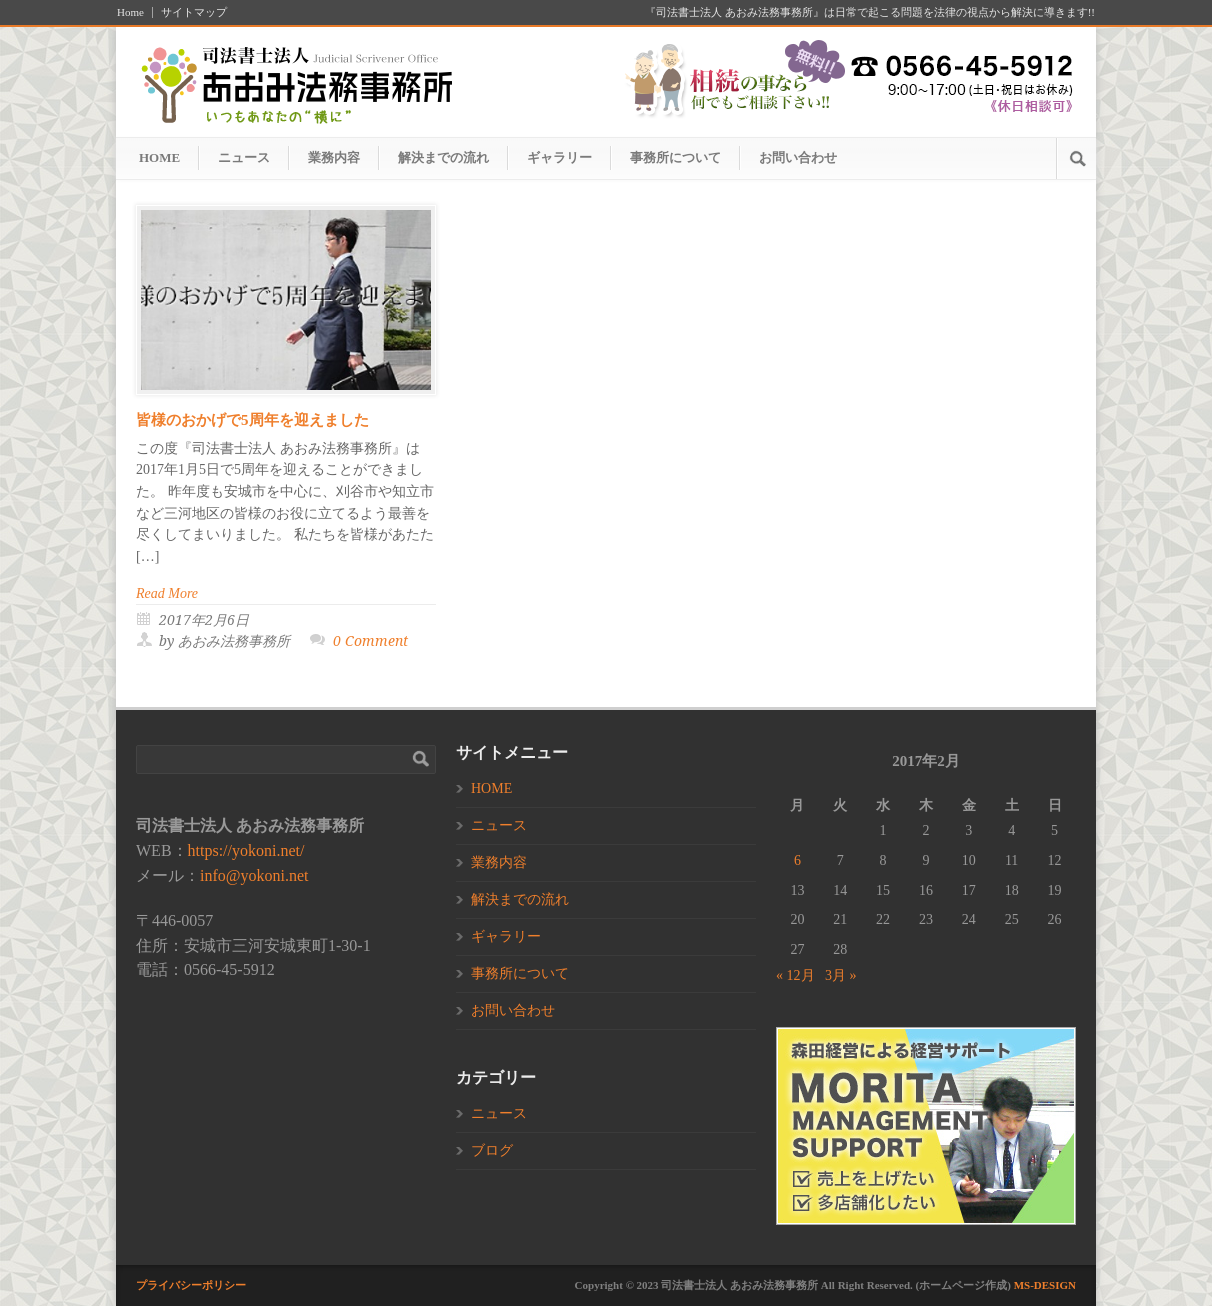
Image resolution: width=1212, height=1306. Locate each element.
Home (130, 12)
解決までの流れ (443, 157)
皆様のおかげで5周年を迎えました (252, 420)
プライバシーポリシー (191, 1285)
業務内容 (334, 157)
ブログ (492, 1150)
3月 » (841, 975)
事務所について (675, 157)
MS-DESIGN (1045, 1285)
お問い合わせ (798, 157)
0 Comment (370, 641)
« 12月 (795, 975)
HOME (159, 157)
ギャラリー (559, 157)
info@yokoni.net (254, 875)
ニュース (244, 157)
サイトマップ (194, 12)
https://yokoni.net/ (246, 850)
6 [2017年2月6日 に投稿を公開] (797, 860)
